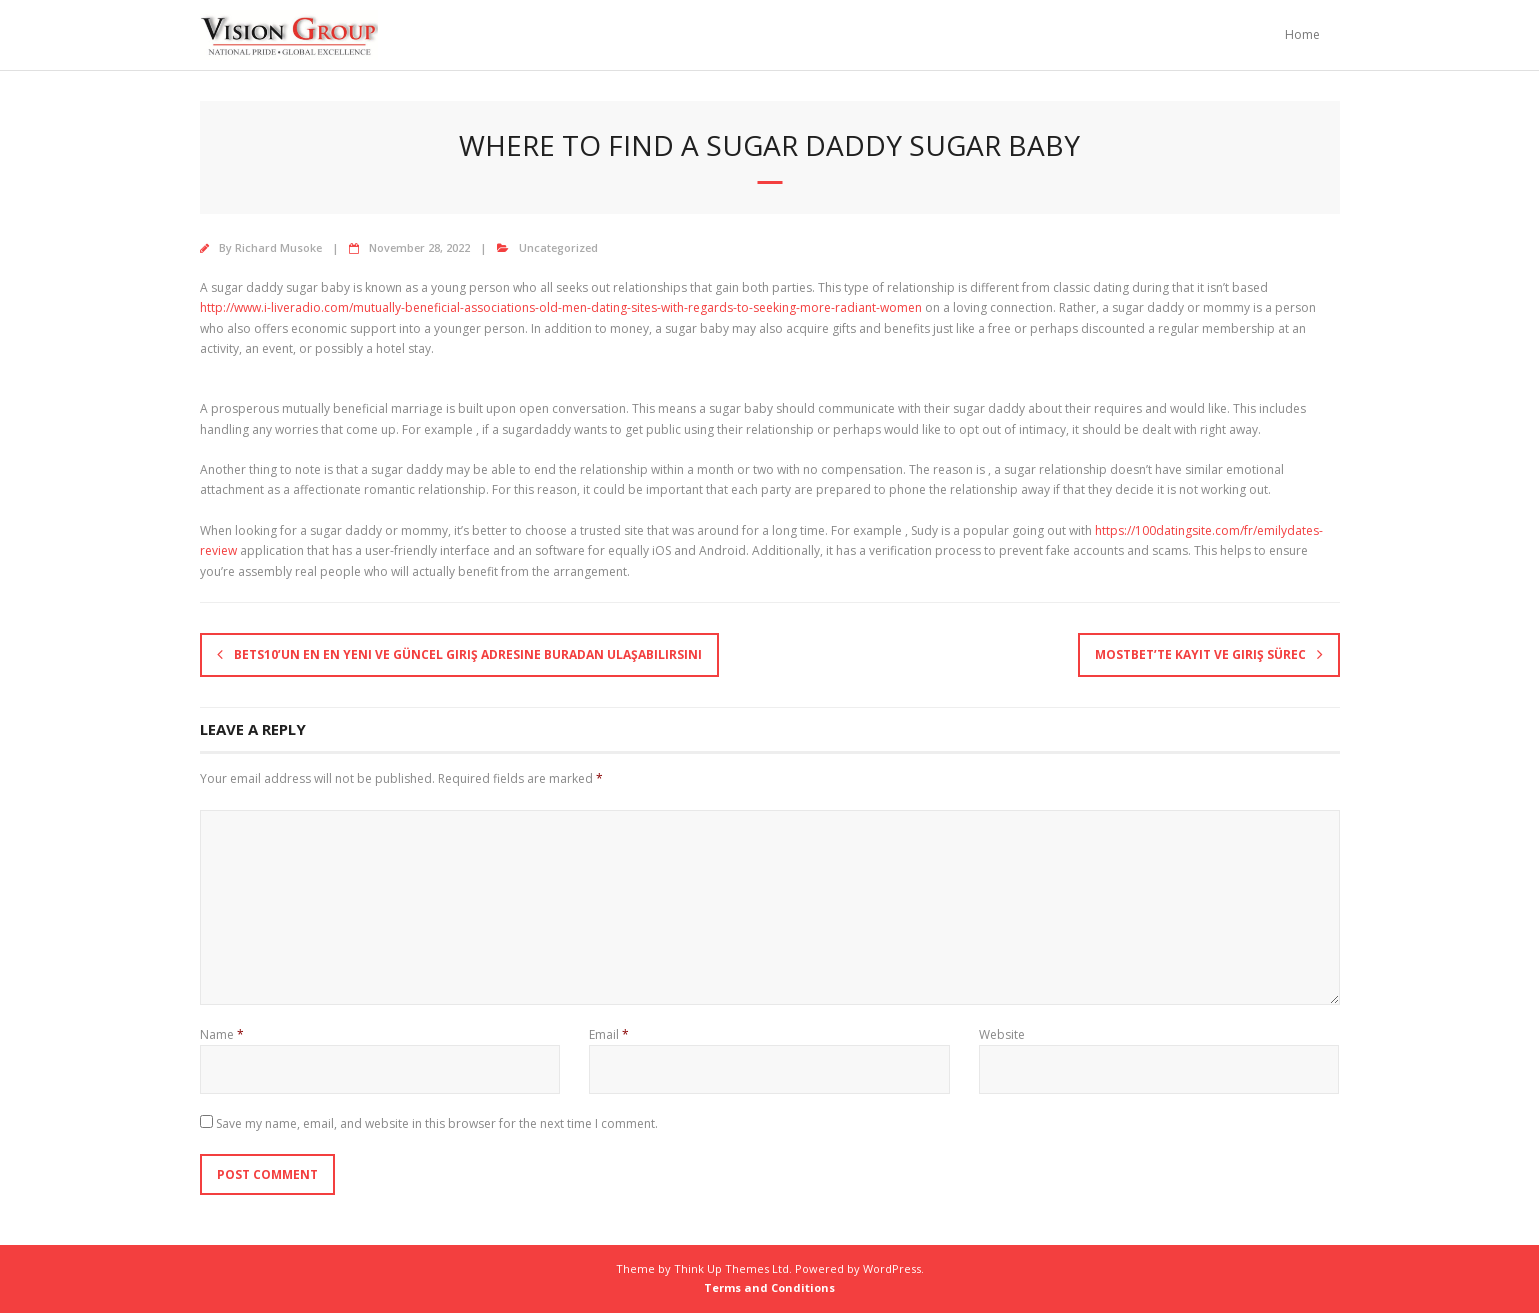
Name (222, 1034)
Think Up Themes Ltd (731, 1268)
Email (609, 1034)
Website (1002, 1034)
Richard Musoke (278, 247)
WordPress (892, 1268)
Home (1302, 34)
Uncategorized (558, 247)
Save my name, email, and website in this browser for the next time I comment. (437, 1123)
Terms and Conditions (769, 1287)
